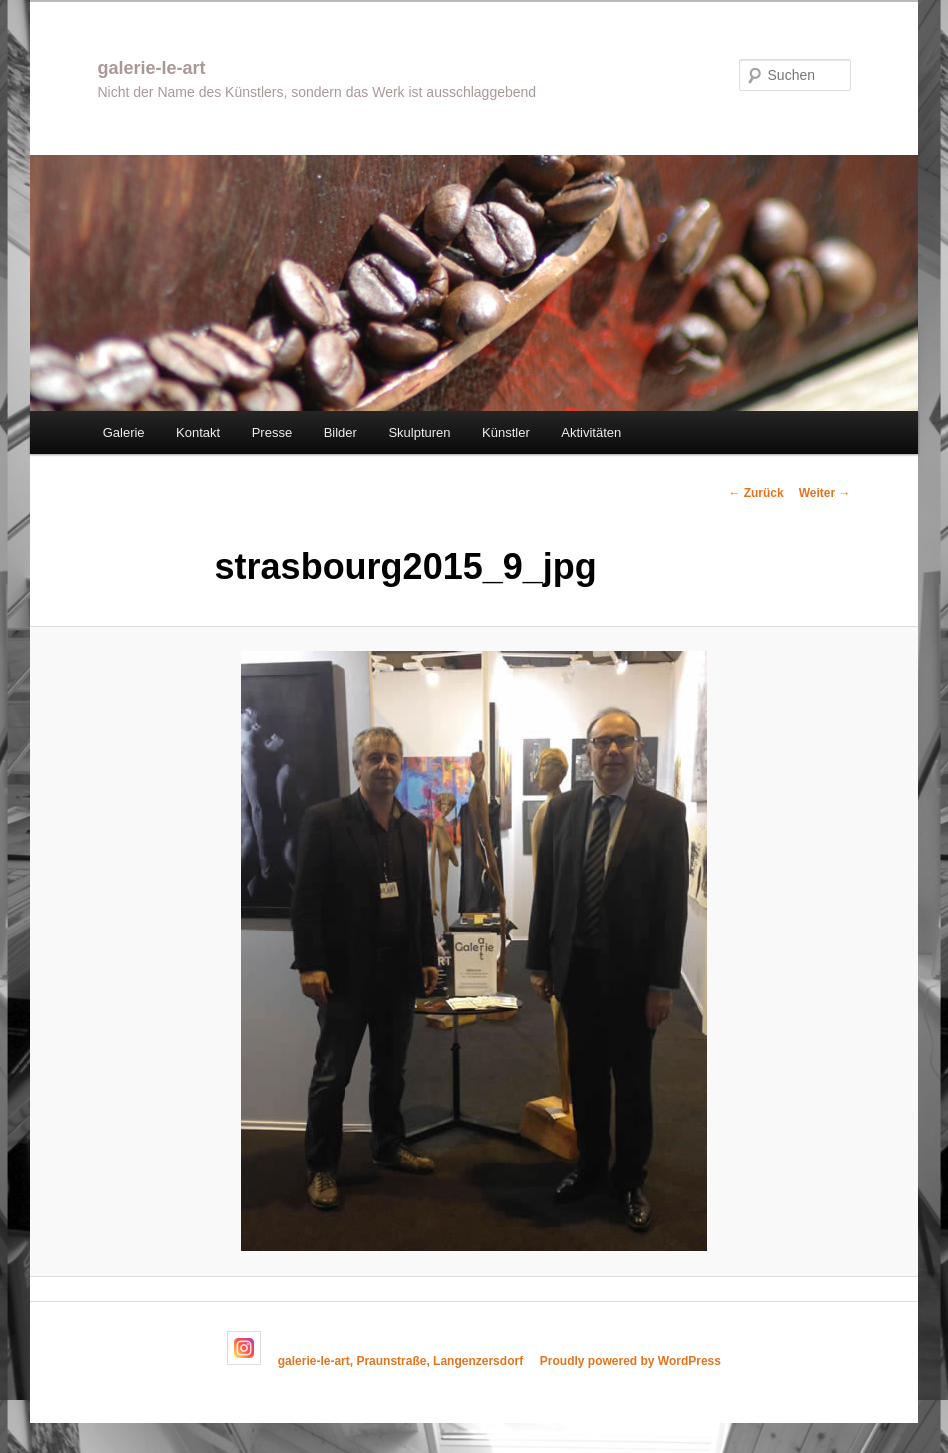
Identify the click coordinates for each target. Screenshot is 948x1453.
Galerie (124, 432)
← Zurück (755, 493)
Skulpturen (419, 432)
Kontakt (198, 432)
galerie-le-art (151, 68)
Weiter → (825, 493)
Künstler (506, 432)
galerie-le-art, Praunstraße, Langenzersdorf (400, 1361)
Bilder (340, 432)
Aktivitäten (591, 432)
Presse (272, 432)
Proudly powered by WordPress (630, 1361)
